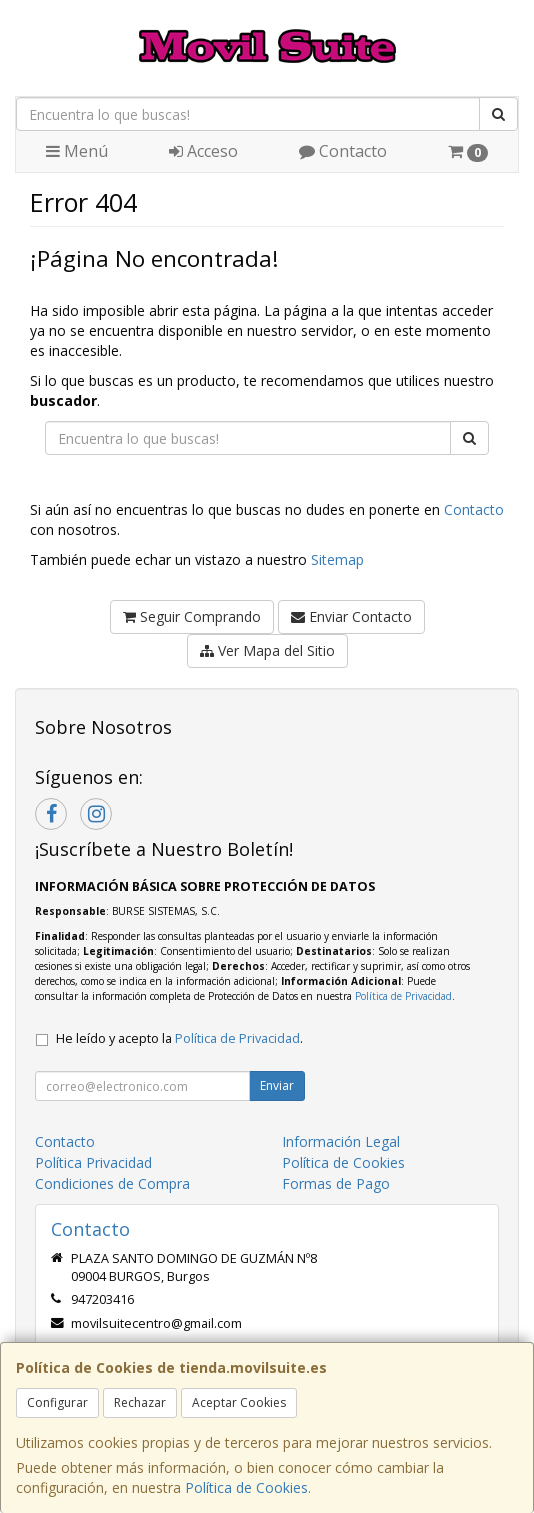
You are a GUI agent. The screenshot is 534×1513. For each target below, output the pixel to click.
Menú (77, 151)
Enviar (277, 1085)
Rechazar (140, 1402)
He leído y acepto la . (179, 1038)
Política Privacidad (93, 1162)
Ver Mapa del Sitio (267, 650)
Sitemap (337, 559)
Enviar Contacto (351, 616)
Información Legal (341, 1141)
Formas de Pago (336, 1183)
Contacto (343, 151)
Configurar (57, 1402)
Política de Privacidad (403, 996)
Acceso (203, 151)
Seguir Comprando (192, 616)
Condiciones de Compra (112, 1183)
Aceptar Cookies (239, 1402)
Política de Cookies (246, 1487)
